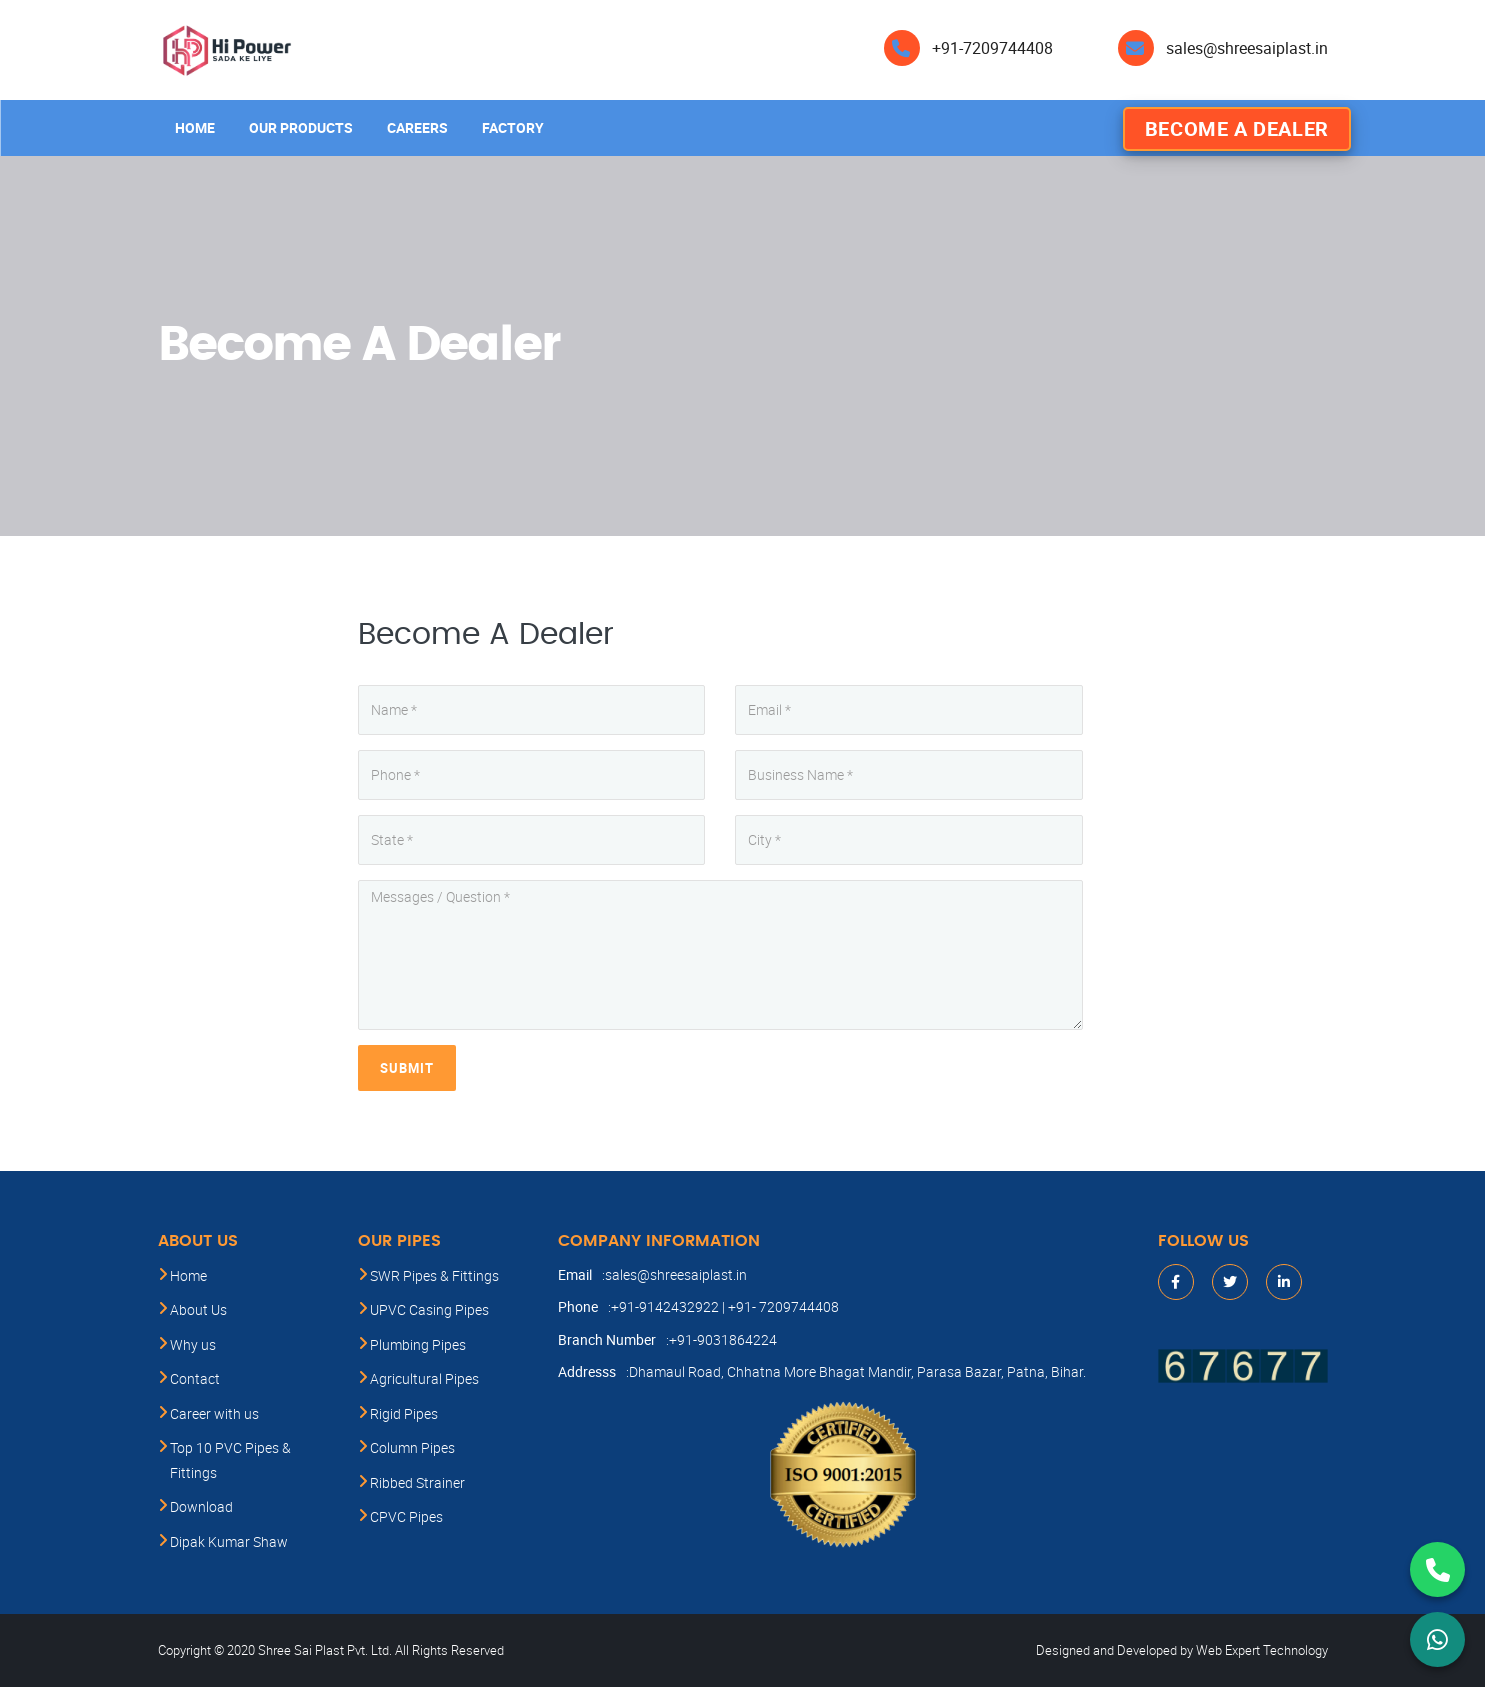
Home (195, 127)
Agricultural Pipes (424, 1378)
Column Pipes (412, 1447)
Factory (513, 127)
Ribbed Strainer (417, 1482)
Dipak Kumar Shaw (229, 1541)
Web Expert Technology (1262, 1650)
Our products (301, 127)
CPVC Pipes (406, 1516)
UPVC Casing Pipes (429, 1309)
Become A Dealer (1237, 128)
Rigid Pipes (404, 1413)
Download (201, 1506)
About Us (198, 1309)
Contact (195, 1378)
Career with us (214, 1413)
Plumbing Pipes (418, 1344)
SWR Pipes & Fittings (434, 1275)
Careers (417, 127)
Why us (193, 1344)
